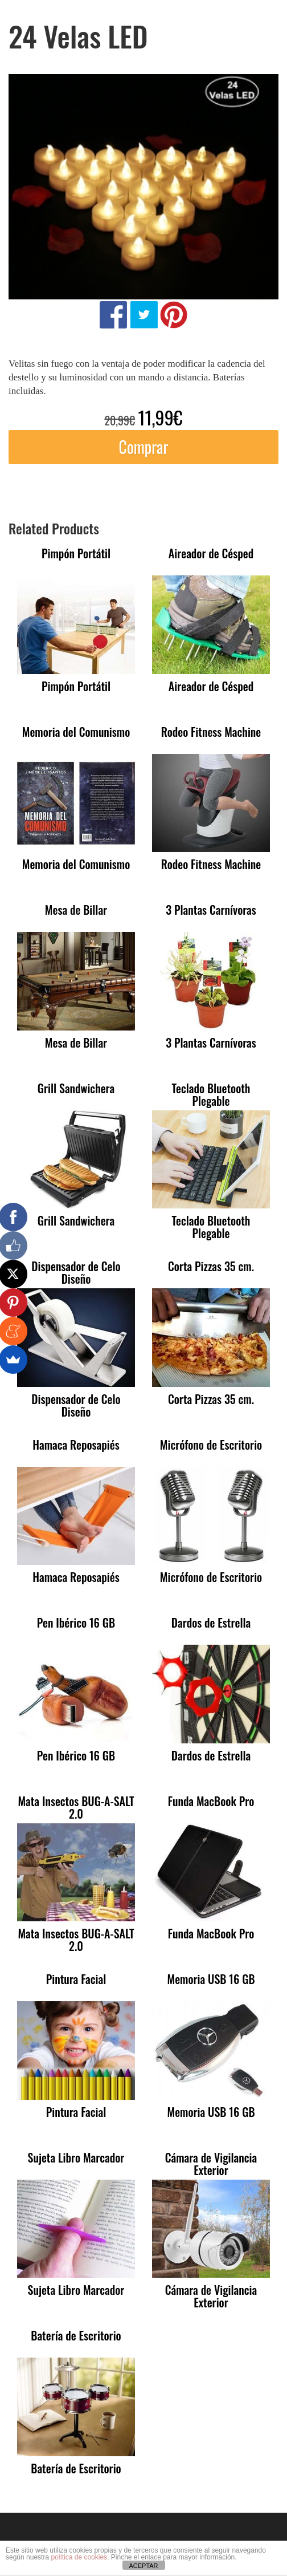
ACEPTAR (143, 2565)
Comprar (143, 447)
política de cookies (79, 2557)
